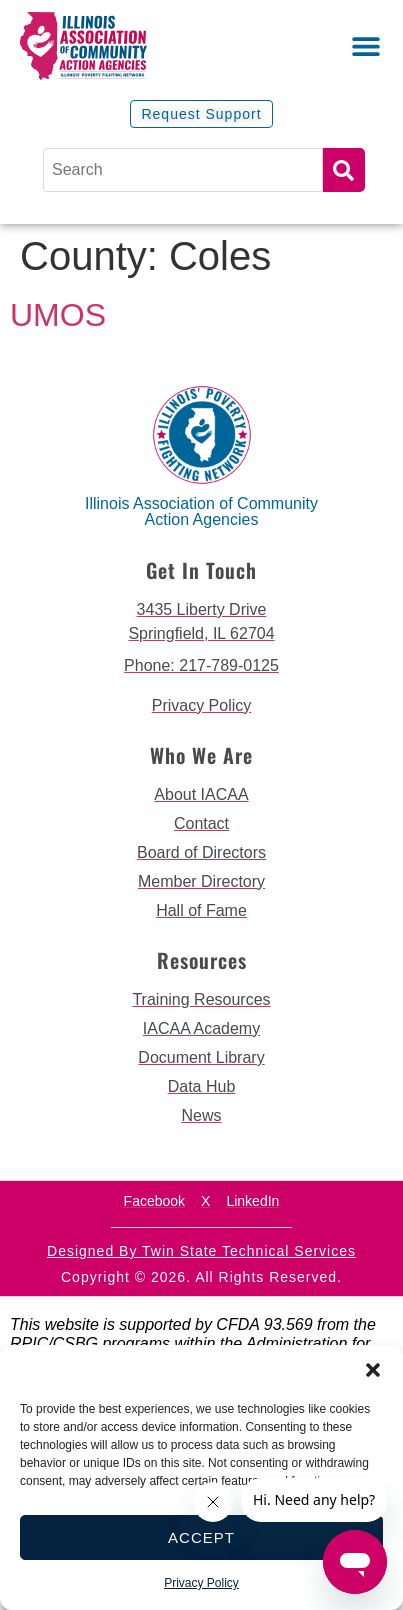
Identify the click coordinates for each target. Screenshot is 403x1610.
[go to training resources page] (201, 1000)
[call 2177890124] (201, 666)
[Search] (183, 170)
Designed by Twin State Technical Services (201, 1251)
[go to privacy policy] (201, 706)
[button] (373, 1370)
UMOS (58, 315)
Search (344, 170)
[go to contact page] (201, 824)
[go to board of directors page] (201, 853)
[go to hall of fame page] (201, 911)
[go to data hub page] (201, 1087)
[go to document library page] (201, 1058)
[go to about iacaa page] (201, 795)
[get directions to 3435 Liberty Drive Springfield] (201, 622)
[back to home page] (111, 46)
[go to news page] (201, 1116)
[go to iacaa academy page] (201, 1029)
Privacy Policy (201, 1583)
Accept (201, 1537)
